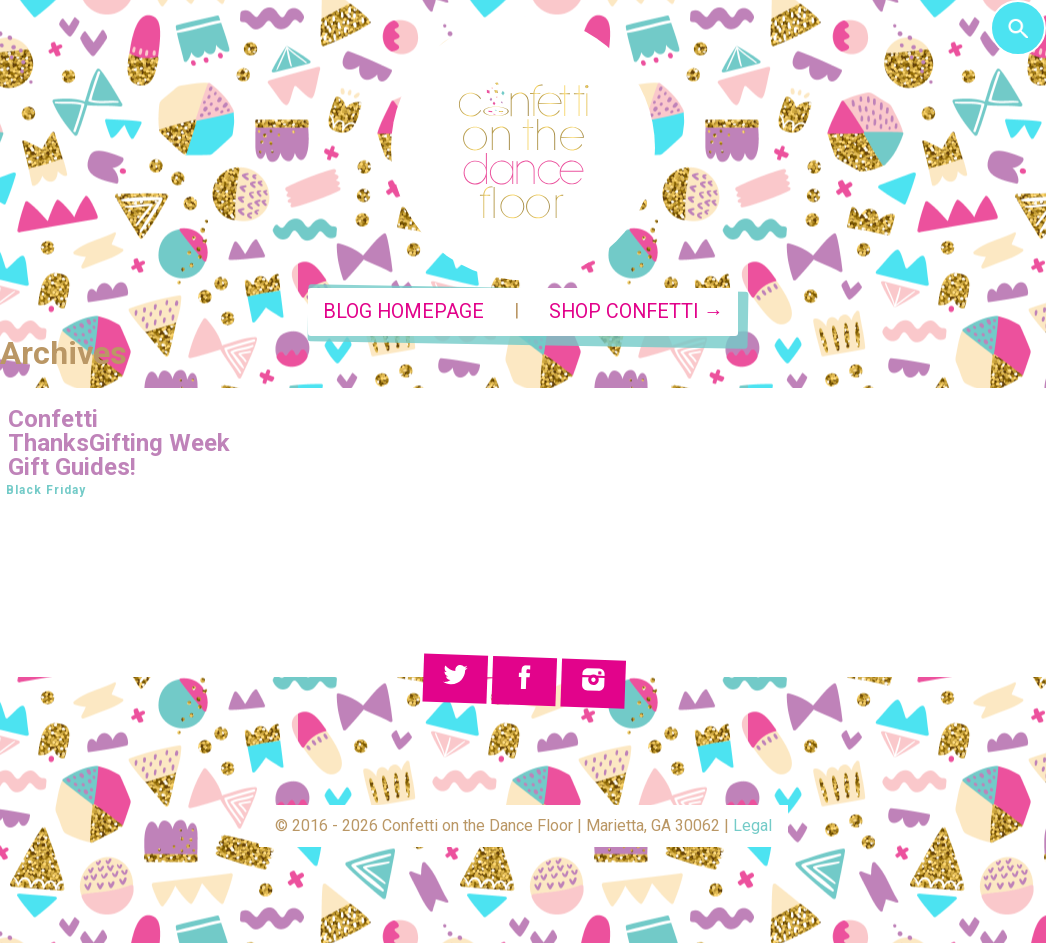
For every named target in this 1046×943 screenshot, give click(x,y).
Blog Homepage (403, 311)
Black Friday (46, 490)
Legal (752, 825)
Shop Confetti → (636, 311)
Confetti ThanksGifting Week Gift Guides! (119, 443)
